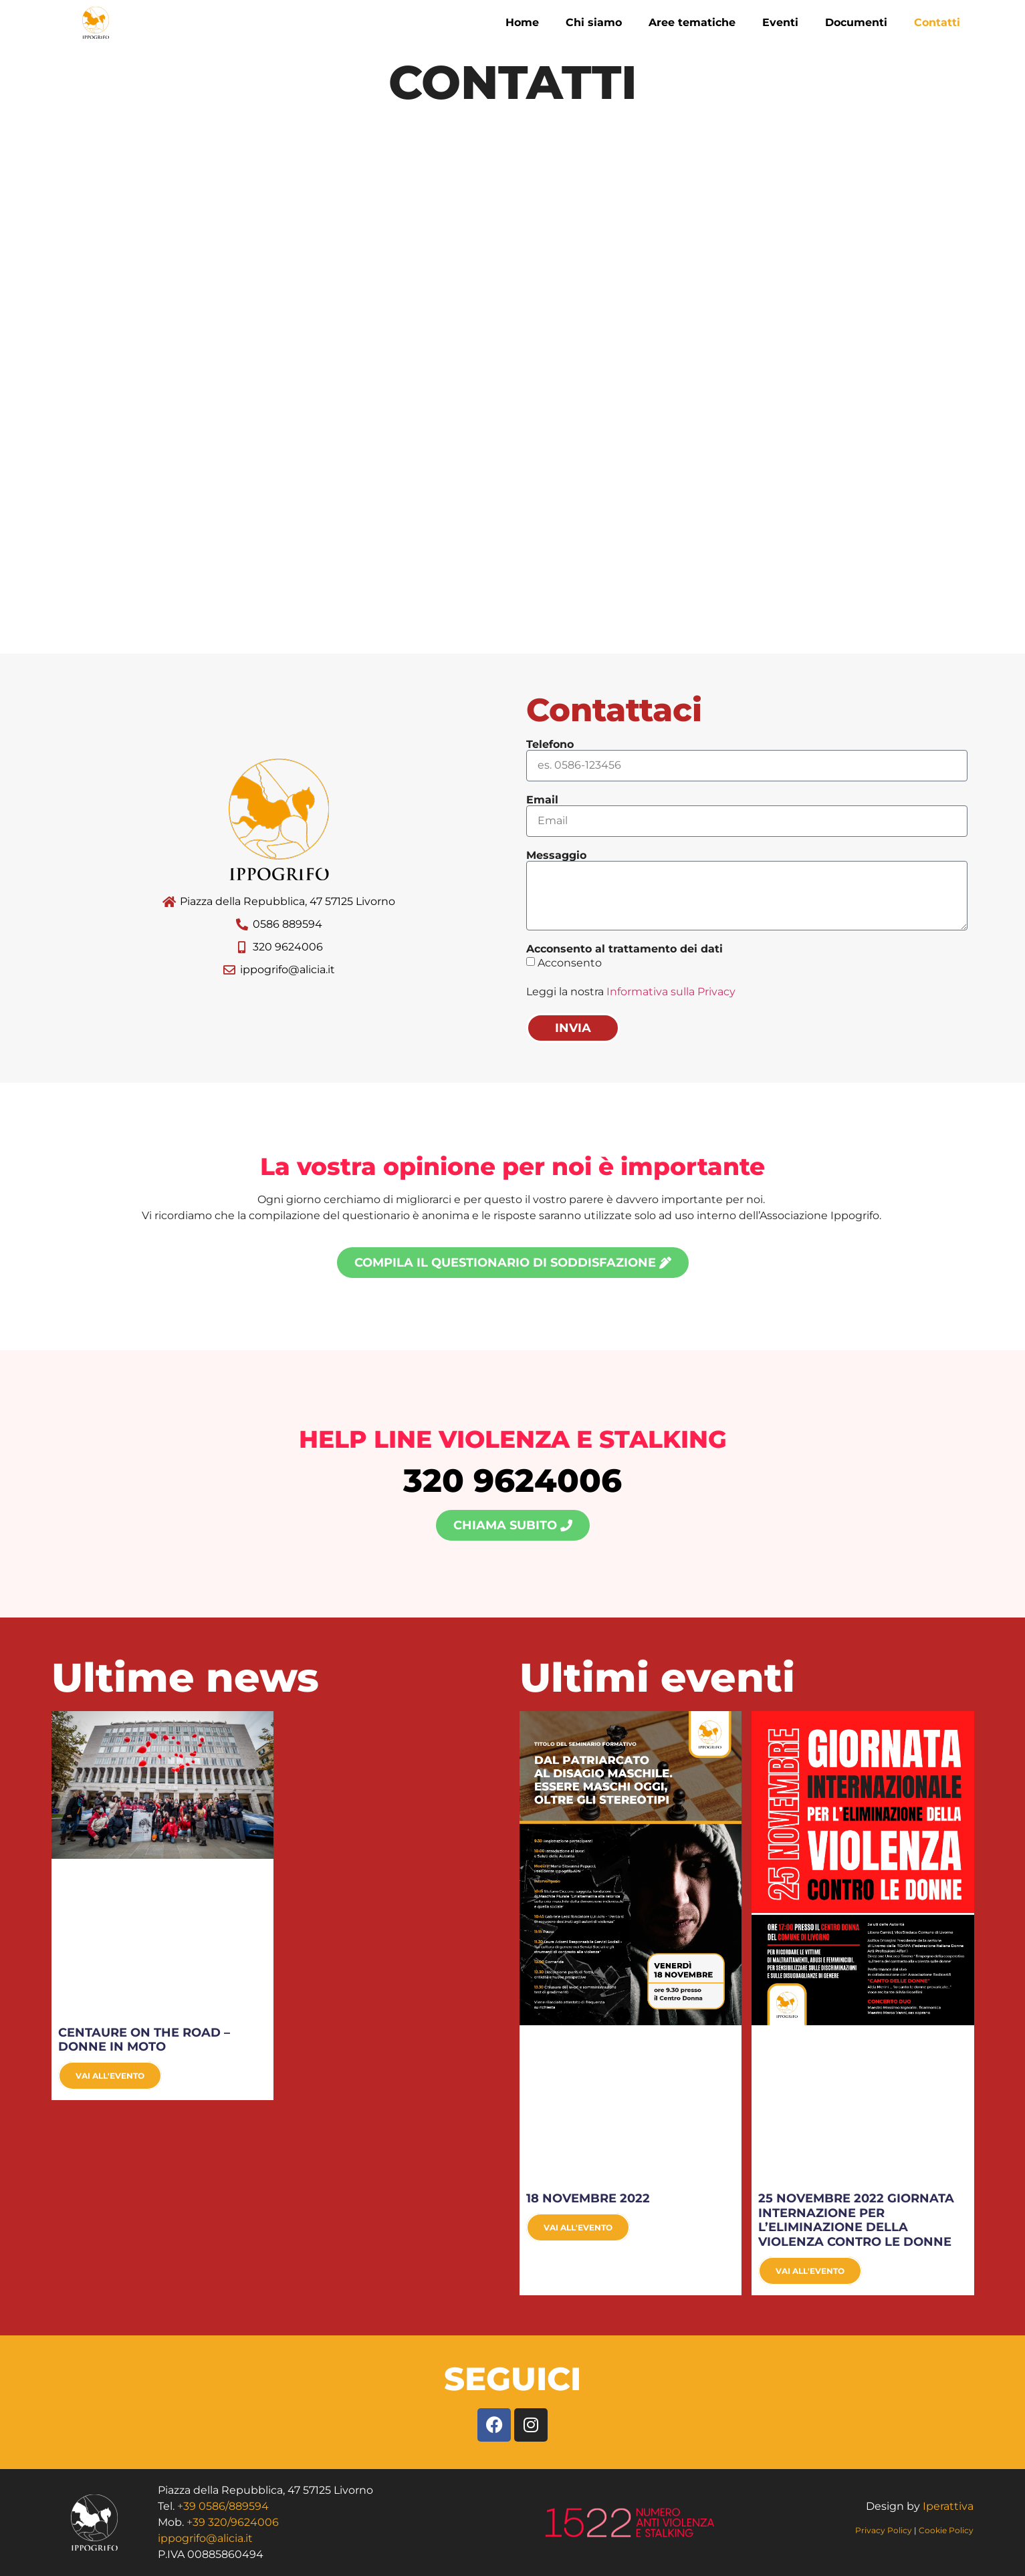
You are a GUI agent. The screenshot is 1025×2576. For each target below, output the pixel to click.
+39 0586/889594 (223, 2506)
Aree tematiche (692, 22)
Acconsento (570, 962)
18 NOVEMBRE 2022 (588, 2198)
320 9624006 (512, 1480)
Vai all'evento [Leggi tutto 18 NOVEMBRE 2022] (578, 2227)
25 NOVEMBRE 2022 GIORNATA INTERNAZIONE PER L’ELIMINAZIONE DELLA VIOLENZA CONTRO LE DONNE (856, 2220)
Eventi (780, 22)
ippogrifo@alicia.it (205, 2538)
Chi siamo (594, 22)
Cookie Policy (946, 2530)
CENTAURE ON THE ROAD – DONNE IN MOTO (144, 2040)
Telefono (550, 744)
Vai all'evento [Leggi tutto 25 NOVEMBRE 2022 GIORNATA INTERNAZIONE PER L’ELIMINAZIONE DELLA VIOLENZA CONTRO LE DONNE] (810, 2271)
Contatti (937, 22)
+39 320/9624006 (233, 2522)
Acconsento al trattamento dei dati (624, 949)
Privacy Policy (884, 2530)
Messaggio (556, 855)
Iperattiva (948, 2506)
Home (522, 22)
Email (542, 800)
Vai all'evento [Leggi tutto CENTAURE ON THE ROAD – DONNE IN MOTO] (110, 2076)
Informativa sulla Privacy (670, 991)
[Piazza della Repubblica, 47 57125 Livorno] (512, 386)
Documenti (856, 22)
